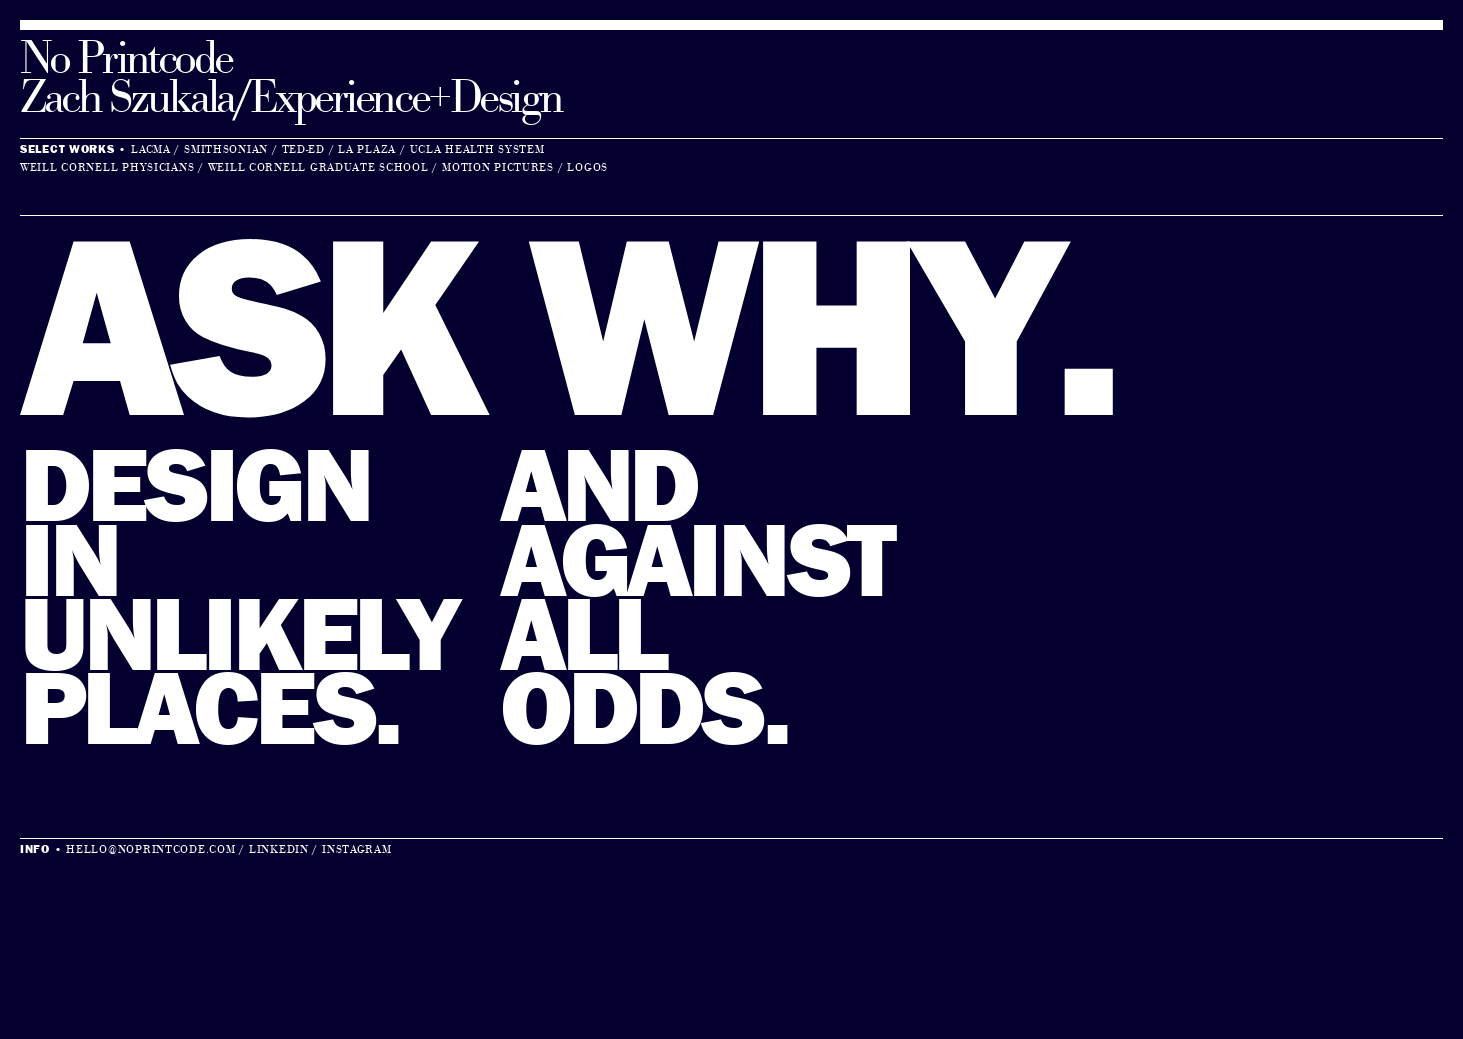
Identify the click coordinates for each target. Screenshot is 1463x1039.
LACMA (151, 150)
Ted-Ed (303, 150)
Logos (587, 168)
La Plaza (367, 150)
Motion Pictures (498, 168)
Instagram (356, 850)
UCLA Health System (477, 150)
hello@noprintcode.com (150, 850)
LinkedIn (279, 850)
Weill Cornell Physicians (107, 168)
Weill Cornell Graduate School (318, 168)
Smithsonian (226, 150)
